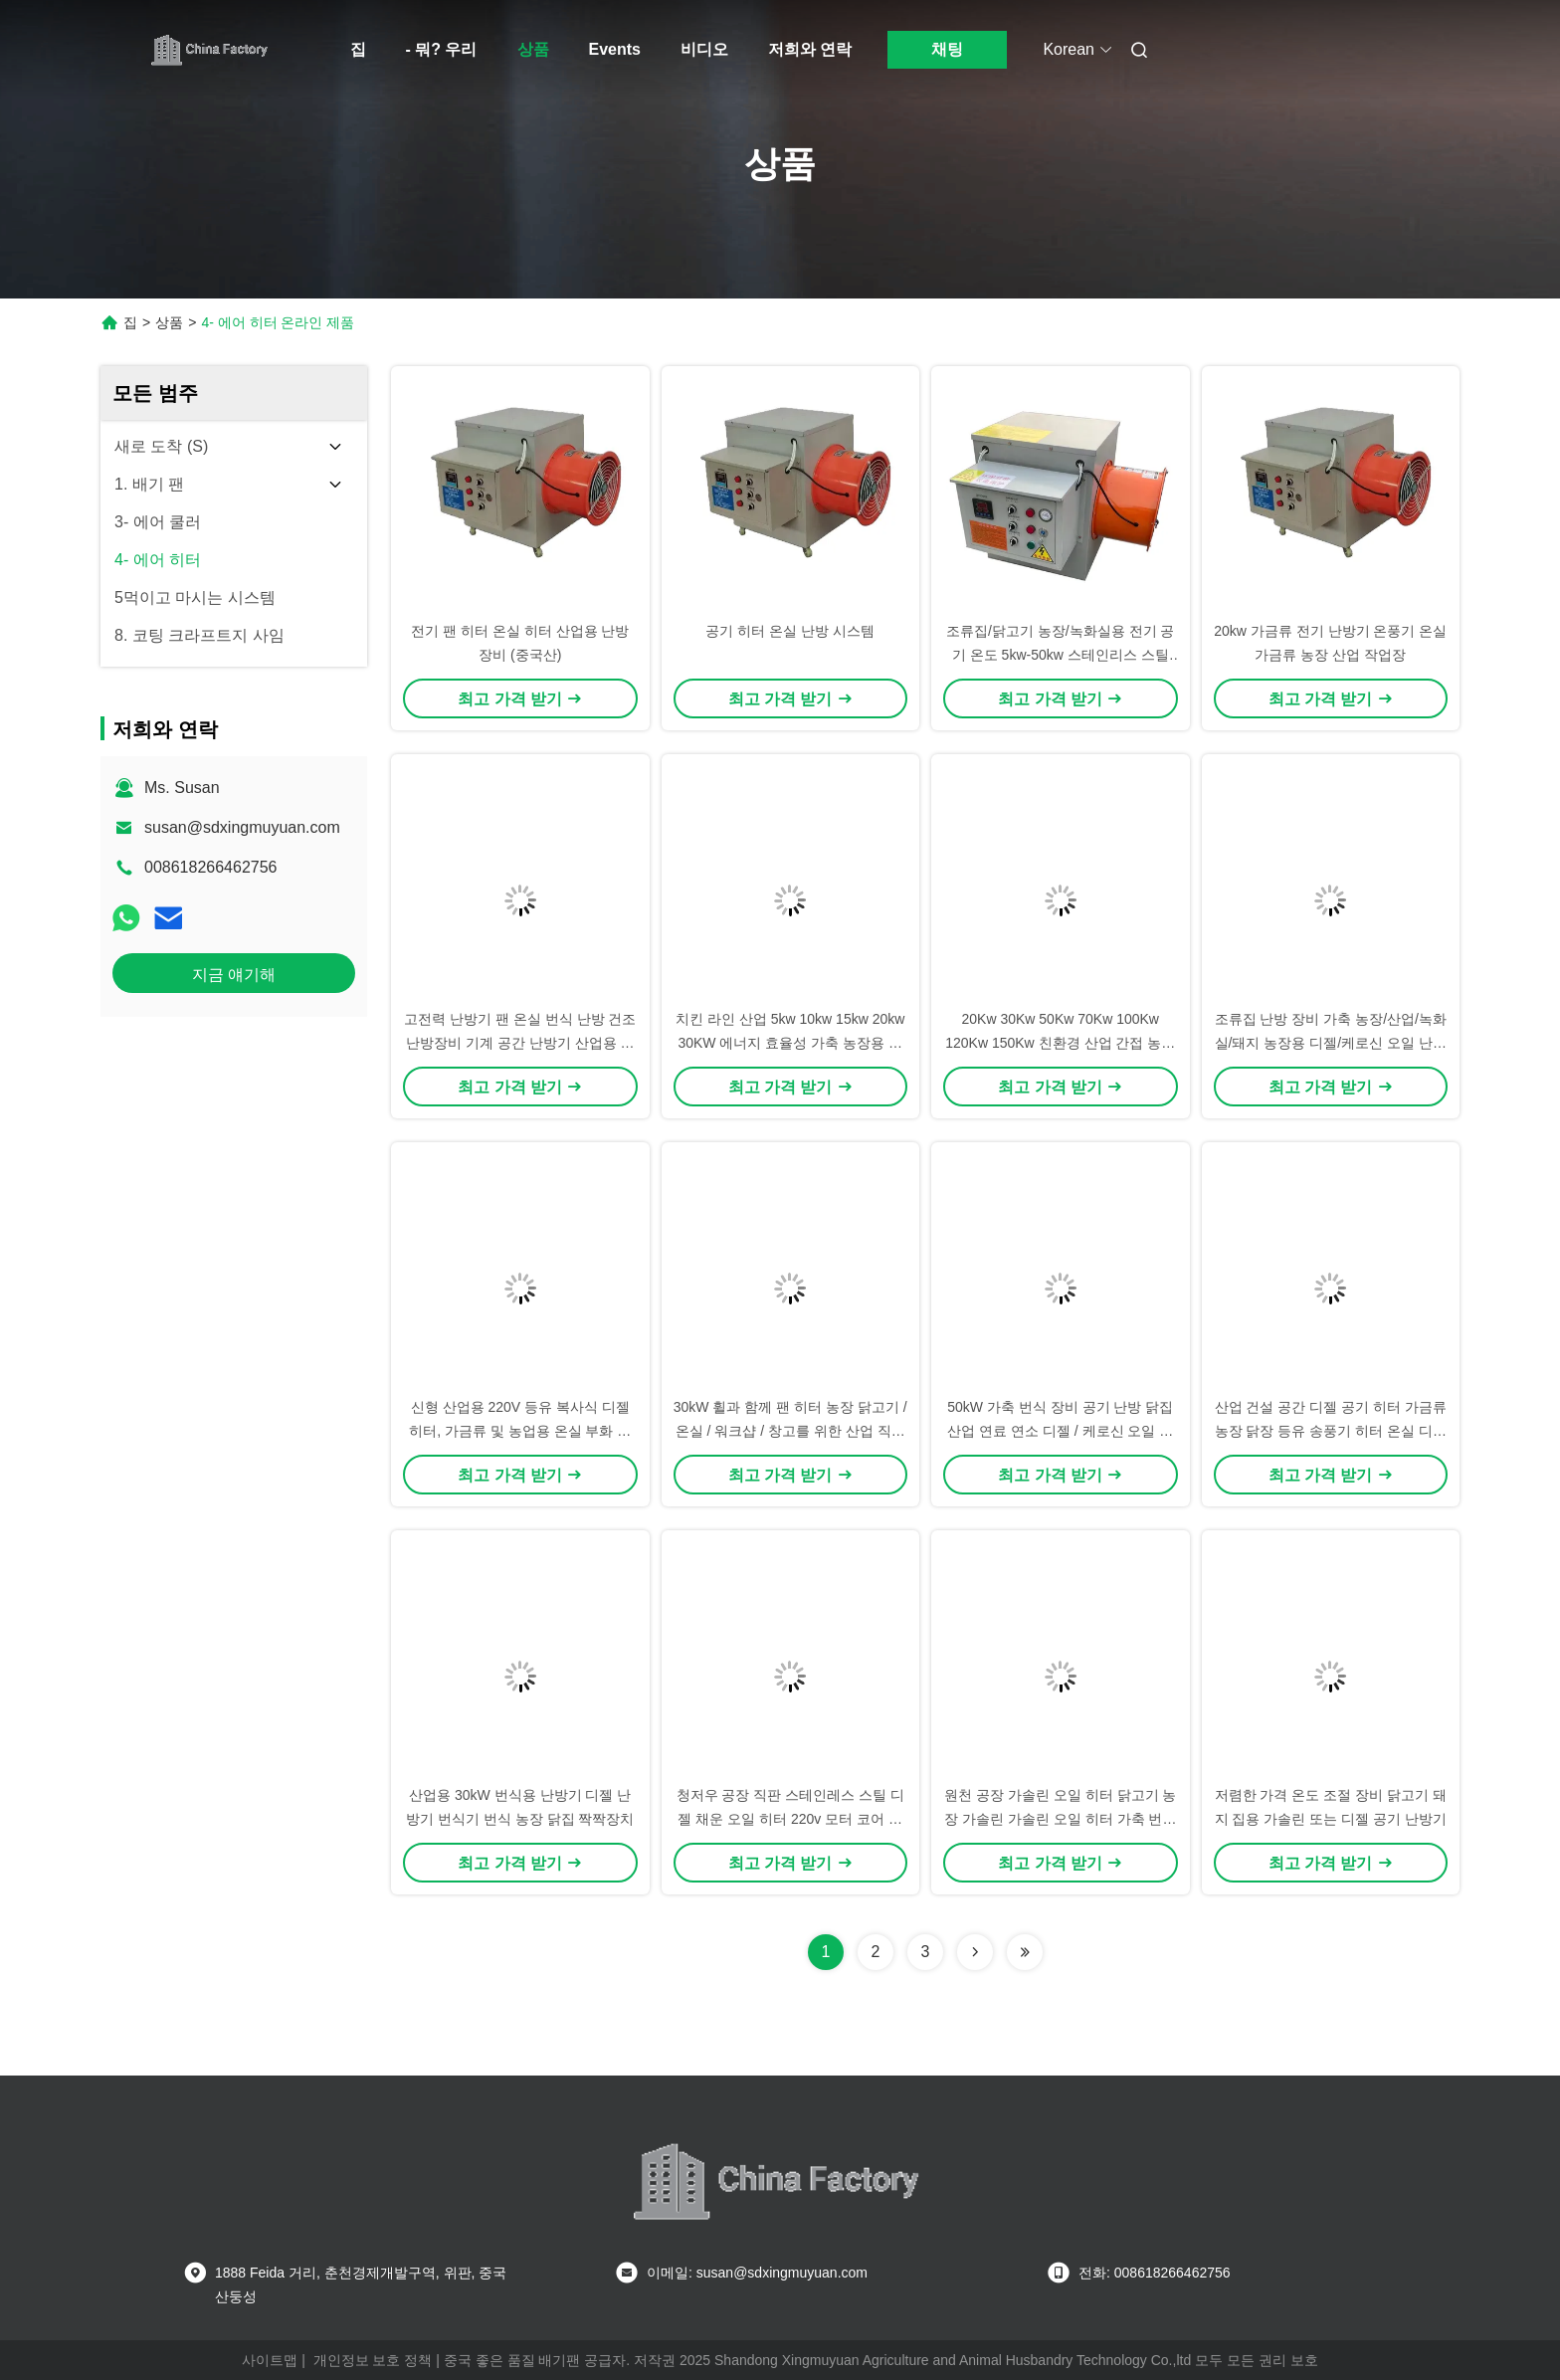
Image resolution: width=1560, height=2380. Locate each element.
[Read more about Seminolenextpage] (975, 1952)
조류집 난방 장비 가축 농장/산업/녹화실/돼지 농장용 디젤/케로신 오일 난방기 (1331, 1043)
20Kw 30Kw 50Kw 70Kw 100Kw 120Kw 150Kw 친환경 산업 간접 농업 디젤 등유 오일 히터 (1060, 1043)
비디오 (704, 49)
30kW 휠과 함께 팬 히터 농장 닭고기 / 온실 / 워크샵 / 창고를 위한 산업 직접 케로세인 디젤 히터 (790, 1431)
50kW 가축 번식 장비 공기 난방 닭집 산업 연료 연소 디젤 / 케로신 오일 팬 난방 (1060, 1431)
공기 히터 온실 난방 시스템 (790, 631)
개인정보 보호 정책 (373, 2360)
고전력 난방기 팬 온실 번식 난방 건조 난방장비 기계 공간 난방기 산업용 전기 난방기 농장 (520, 1043)
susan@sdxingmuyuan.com (242, 827)
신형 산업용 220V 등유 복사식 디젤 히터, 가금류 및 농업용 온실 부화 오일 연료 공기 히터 (520, 1431)
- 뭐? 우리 (442, 49)
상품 (533, 49)
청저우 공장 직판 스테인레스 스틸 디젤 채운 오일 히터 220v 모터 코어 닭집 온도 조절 (790, 1819)
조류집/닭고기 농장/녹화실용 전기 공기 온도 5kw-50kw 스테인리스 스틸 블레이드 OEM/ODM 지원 (1060, 655)
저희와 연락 (810, 49)
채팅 (947, 49)
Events (615, 49)
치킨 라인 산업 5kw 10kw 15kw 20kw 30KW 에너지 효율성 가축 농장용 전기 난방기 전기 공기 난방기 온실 (790, 1043)
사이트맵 (269, 2360)
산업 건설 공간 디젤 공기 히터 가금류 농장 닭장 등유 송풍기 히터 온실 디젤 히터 (1331, 1431)
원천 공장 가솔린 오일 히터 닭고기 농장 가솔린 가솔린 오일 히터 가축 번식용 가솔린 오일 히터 (1060, 1819)
